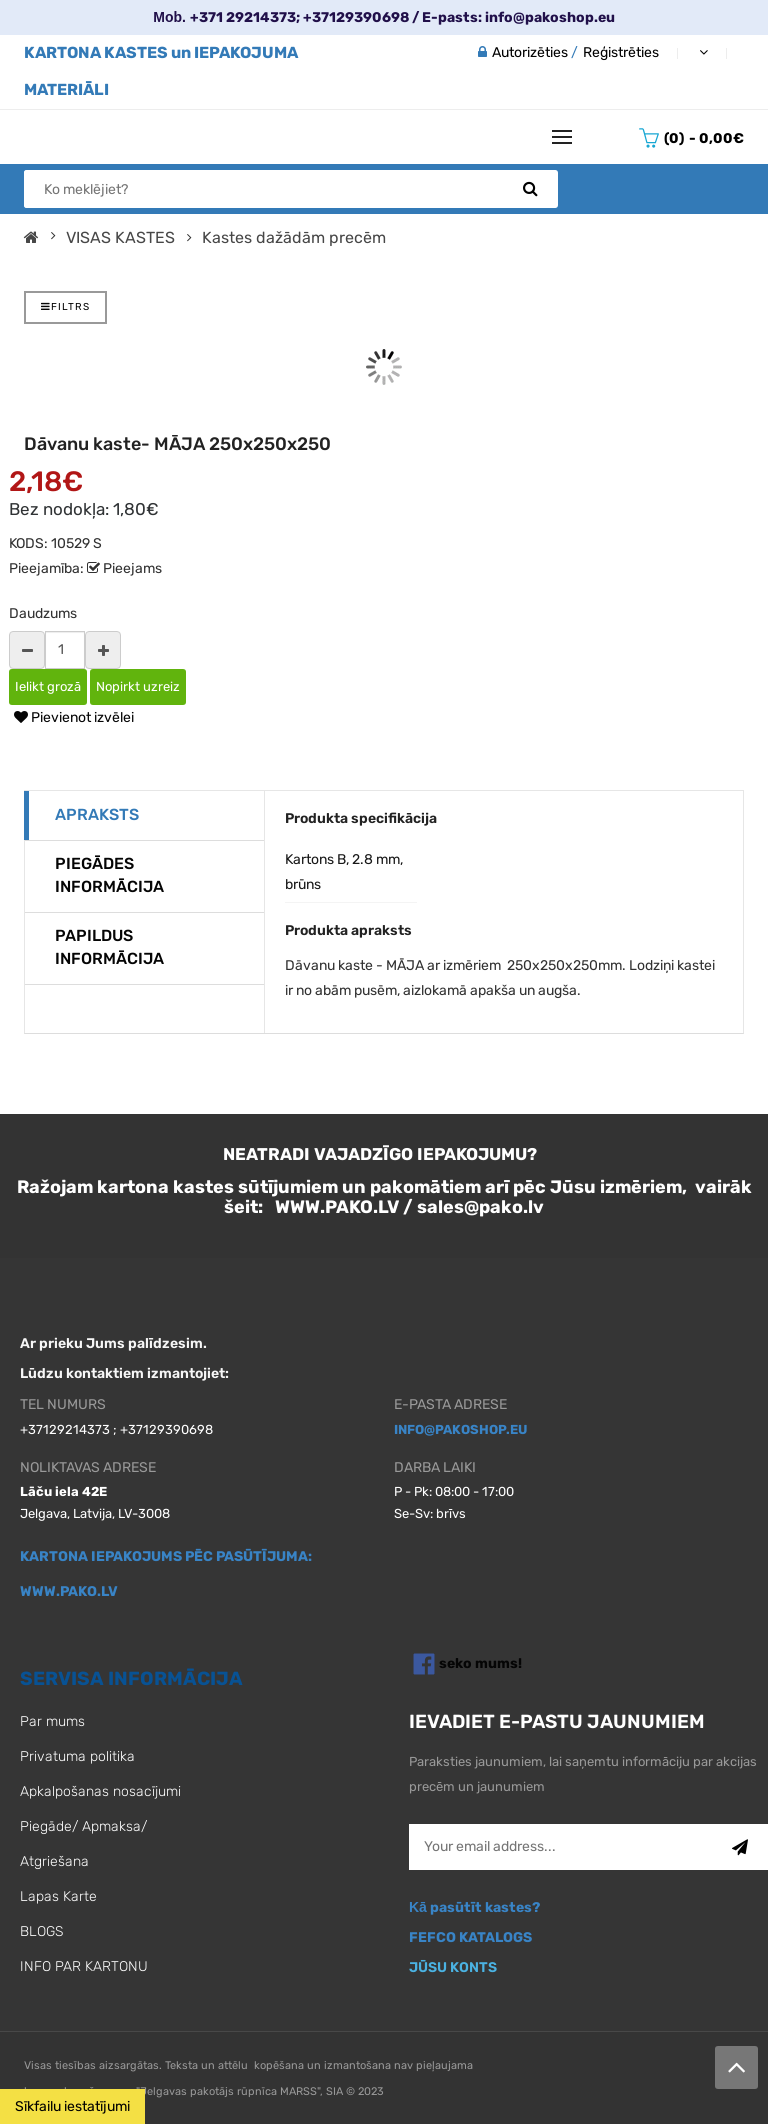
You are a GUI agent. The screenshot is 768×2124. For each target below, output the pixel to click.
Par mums (52, 1721)
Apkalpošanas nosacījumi (100, 1791)
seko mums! (480, 1662)
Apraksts (97, 814)
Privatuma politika (77, 1756)
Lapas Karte (58, 1896)
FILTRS (65, 307)
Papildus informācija (109, 947)
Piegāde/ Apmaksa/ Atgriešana (83, 1844)
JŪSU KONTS (453, 1967)
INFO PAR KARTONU (84, 1966)
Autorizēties (530, 52)
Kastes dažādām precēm (294, 238)
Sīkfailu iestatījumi (72, 2106)
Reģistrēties (621, 52)
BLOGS (41, 1931)
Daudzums (43, 613)
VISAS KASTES (120, 238)
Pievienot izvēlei (74, 717)
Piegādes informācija (109, 875)
